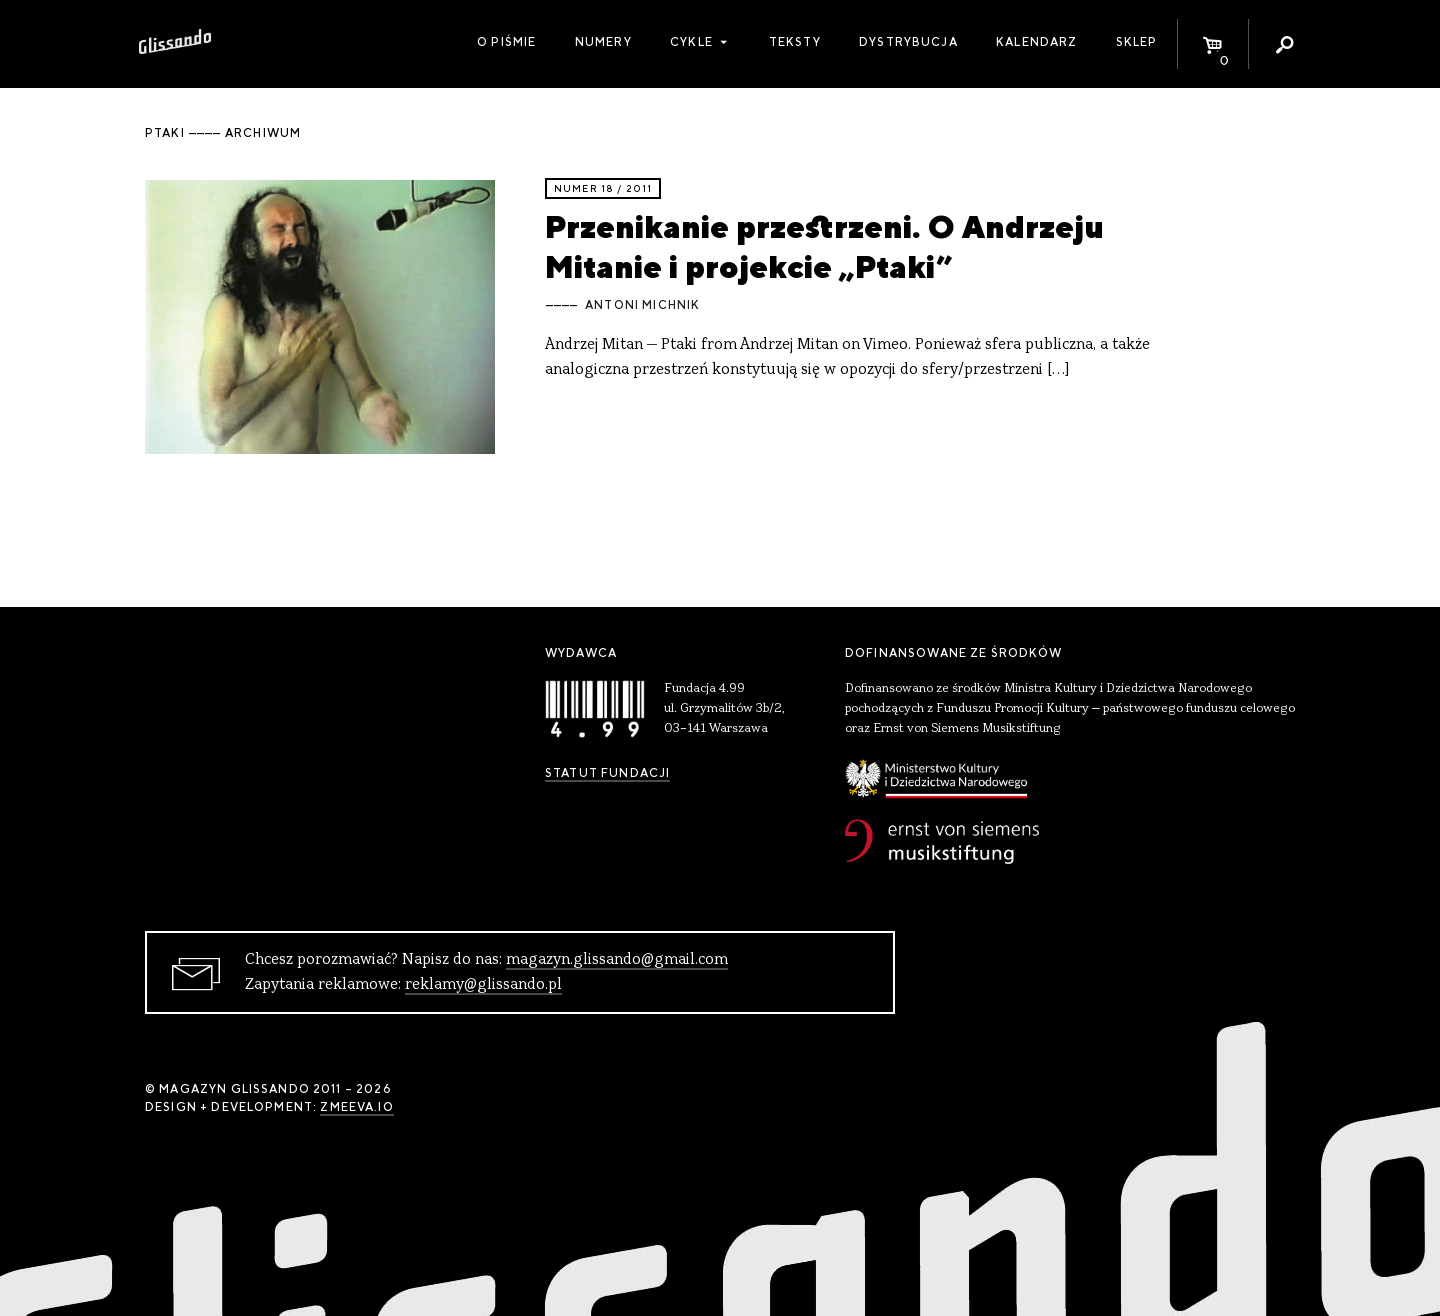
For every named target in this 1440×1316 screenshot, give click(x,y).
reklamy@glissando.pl (483, 985)
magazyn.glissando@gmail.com (617, 960)
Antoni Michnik (642, 305)
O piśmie (506, 42)
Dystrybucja (908, 42)
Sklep (1137, 42)
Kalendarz (1036, 42)
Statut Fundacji (607, 773)
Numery (603, 42)
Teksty (795, 42)
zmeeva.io (356, 1107)
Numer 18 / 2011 (603, 188)
